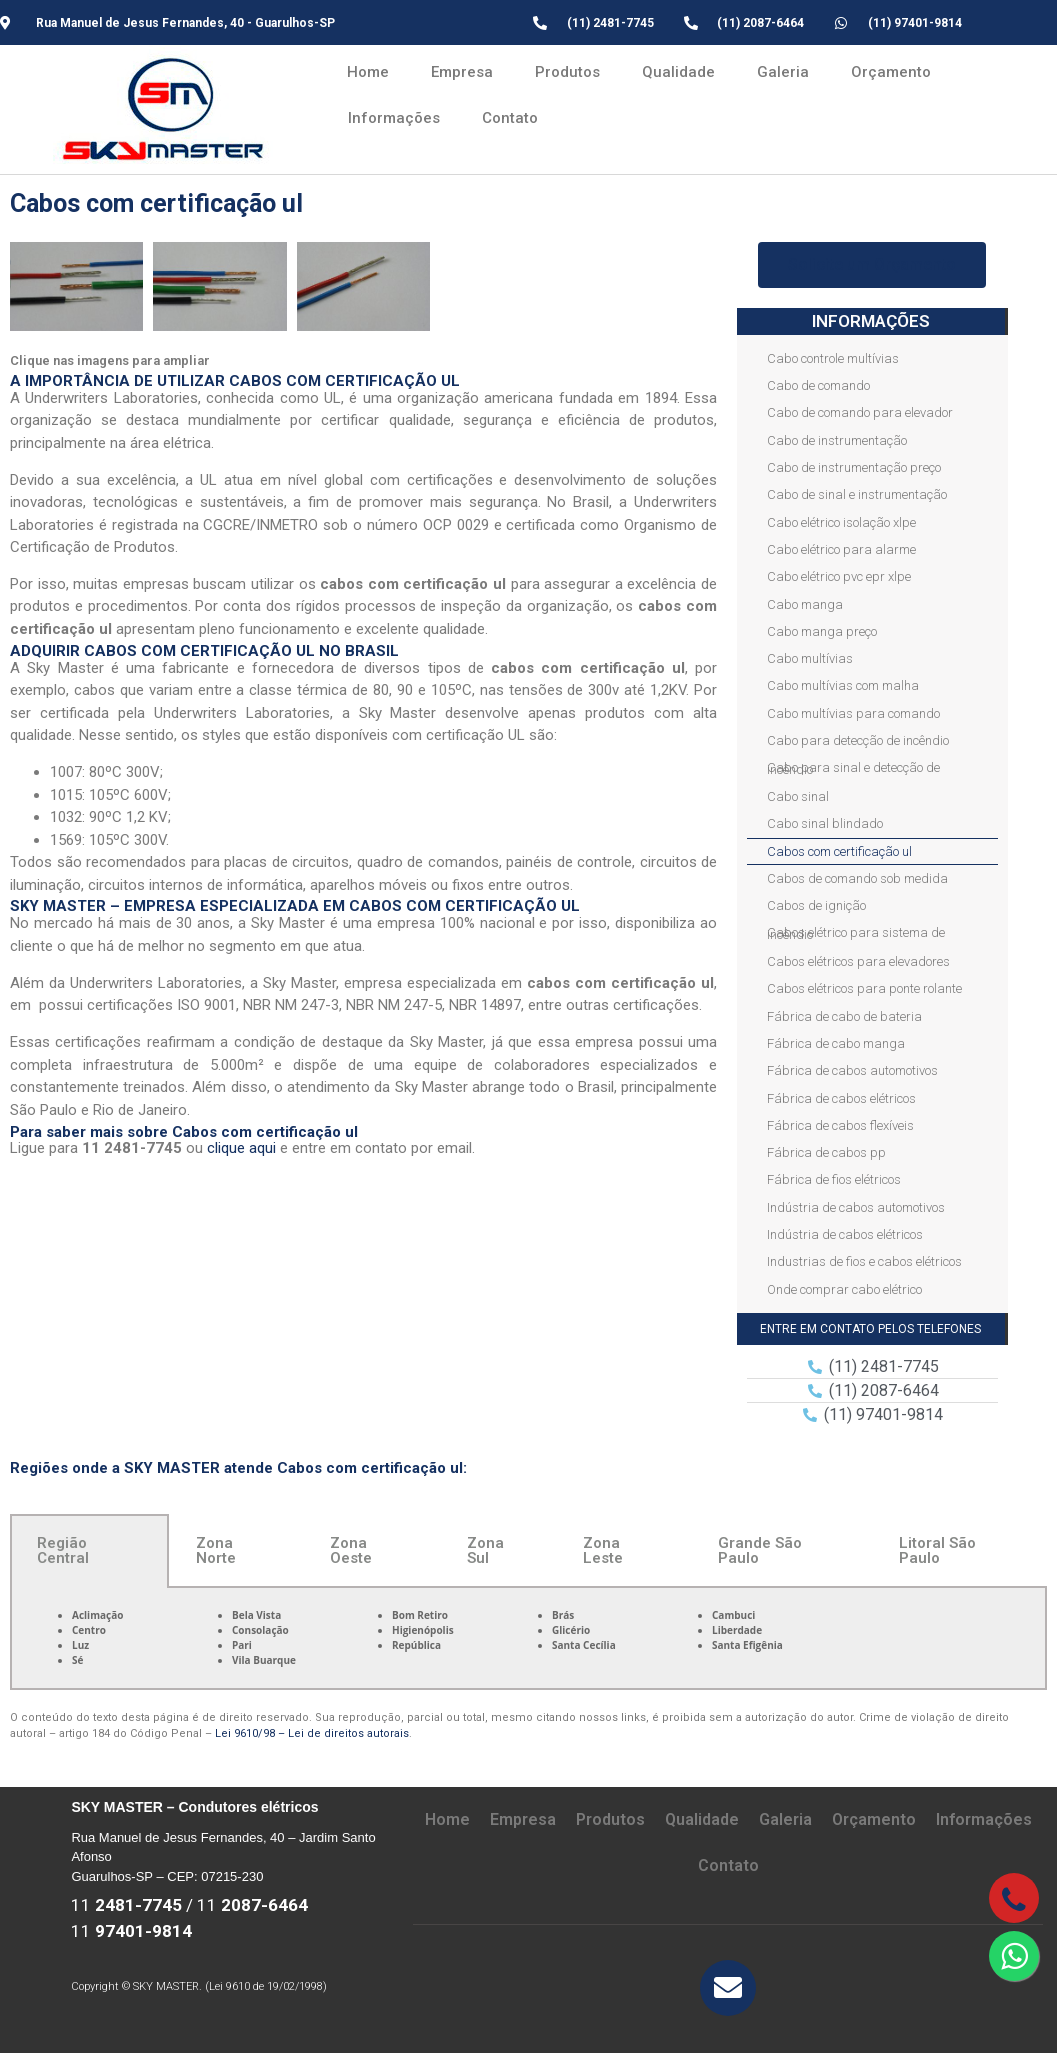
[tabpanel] (528, 1639)
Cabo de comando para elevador (860, 412)
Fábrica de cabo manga (836, 1043)
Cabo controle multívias (833, 358)
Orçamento (891, 72)
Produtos (567, 72)
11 (126, 1905)
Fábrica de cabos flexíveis (840, 1125)
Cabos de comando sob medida (857, 878)
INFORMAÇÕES (871, 321)
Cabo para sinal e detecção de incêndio (853, 768)
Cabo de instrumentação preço (854, 467)
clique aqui (241, 1148)
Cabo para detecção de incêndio (858, 740)
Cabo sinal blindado (825, 823)
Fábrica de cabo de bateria (844, 1016)
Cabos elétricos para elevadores (858, 961)
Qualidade (678, 72)
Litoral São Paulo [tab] (937, 1550)
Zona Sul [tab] (485, 1550)
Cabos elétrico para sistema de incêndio (856, 933)
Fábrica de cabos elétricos (841, 1098)
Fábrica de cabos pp (826, 1152)
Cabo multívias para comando (853, 713)
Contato (510, 118)
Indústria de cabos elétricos (845, 1234)
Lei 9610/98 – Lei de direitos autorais (312, 1733)
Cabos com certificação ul (839, 851)
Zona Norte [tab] (216, 1550)
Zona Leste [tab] (603, 1550)
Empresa (462, 72)
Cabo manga (805, 604)
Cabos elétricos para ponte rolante (864, 988)
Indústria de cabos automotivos (856, 1207)
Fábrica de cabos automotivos (852, 1070)
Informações (394, 118)
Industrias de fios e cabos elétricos (864, 1261)
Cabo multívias (810, 658)
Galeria (783, 72)
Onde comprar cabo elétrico (844, 1289)
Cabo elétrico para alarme (841, 549)
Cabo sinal (798, 796)
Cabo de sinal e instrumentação (857, 494)
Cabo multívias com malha (843, 685)
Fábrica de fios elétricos (834, 1179)
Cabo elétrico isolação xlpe (841, 522)
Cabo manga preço (822, 631)
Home (368, 72)
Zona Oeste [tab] (351, 1550)
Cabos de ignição (816, 905)
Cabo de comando (818, 385)
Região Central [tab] (63, 1550)
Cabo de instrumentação (837, 440)
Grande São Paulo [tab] (760, 1550)
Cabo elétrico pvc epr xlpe (839, 576)
